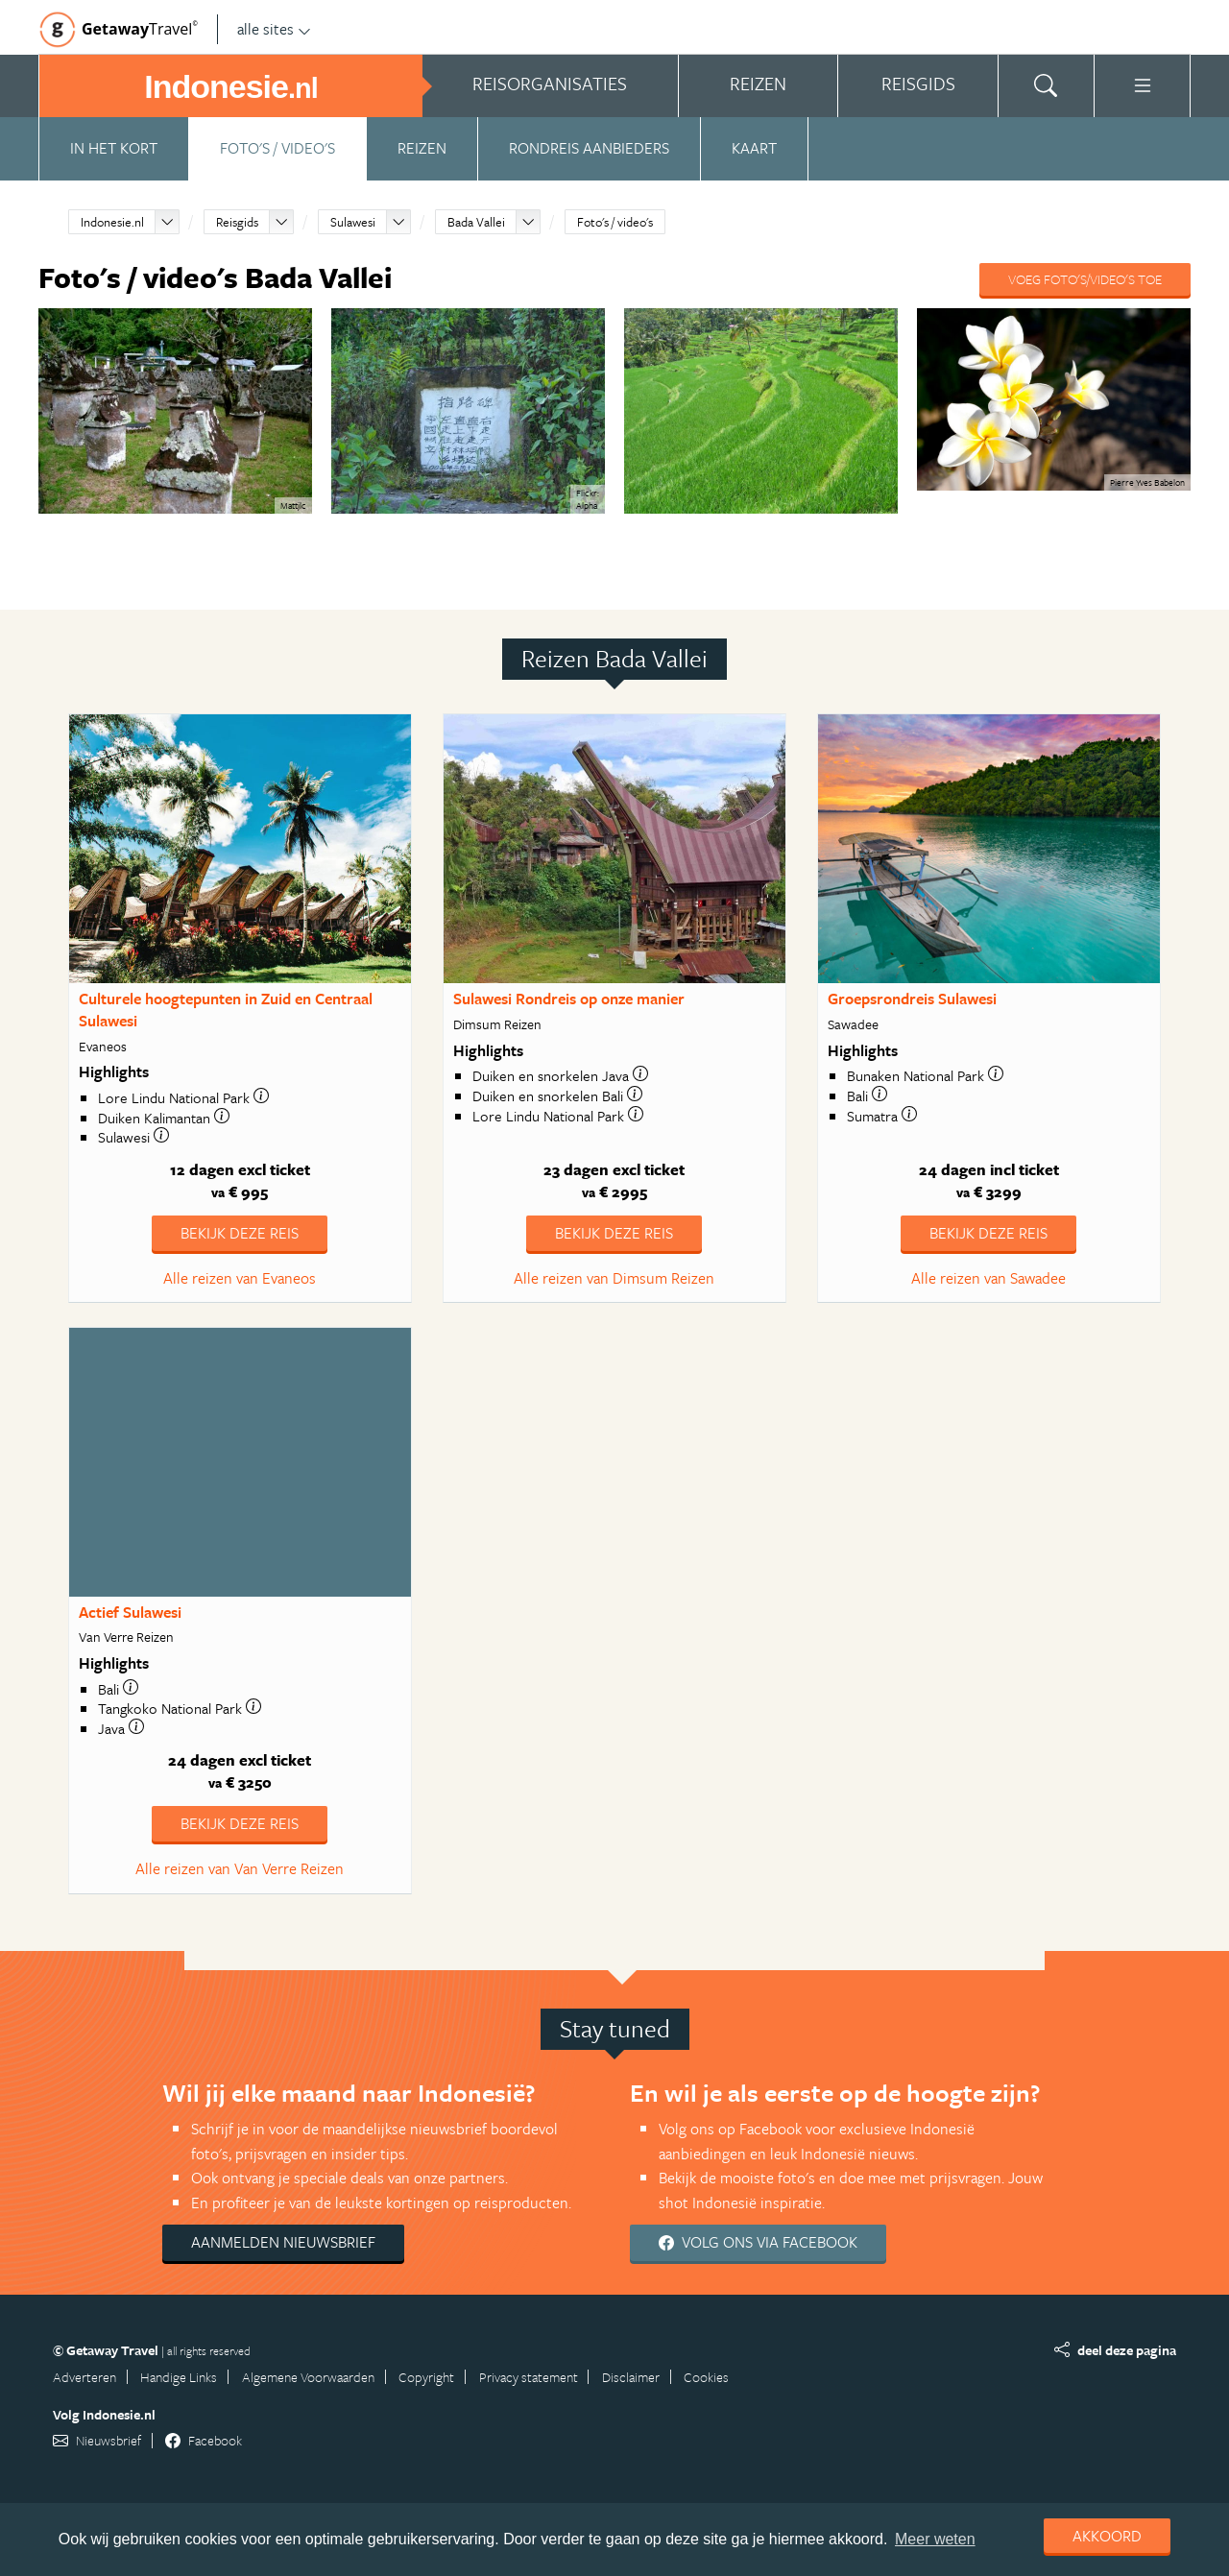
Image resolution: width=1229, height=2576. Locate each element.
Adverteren (84, 2377)
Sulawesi (352, 221)
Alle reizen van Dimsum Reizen (614, 1278)
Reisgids (237, 221)
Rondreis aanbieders (589, 147)
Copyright (426, 2377)
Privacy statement (528, 2377)
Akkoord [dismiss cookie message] (1107, 2535)
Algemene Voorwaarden (308, 2377)
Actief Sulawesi (130, 1612)
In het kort (113, 147)
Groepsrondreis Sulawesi (912, 998)
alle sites (274, 28)
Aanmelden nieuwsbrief (283, 2241)
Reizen (422, 147)
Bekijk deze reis (240, 1232)
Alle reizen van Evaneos (239, 1278)
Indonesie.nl (112, 221)
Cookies (706, 2377)
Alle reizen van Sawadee (988, 1278)
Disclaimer (631, 2377)
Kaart (754, 147)
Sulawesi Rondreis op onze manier (569, 998)
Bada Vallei (476, 221)
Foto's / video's (277, 147)
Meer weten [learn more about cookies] (935, 2539)
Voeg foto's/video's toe (1085, 279)
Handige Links (178, 2377)
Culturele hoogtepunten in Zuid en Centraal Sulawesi (226, 1009)
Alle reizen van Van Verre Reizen (239, 1868)
